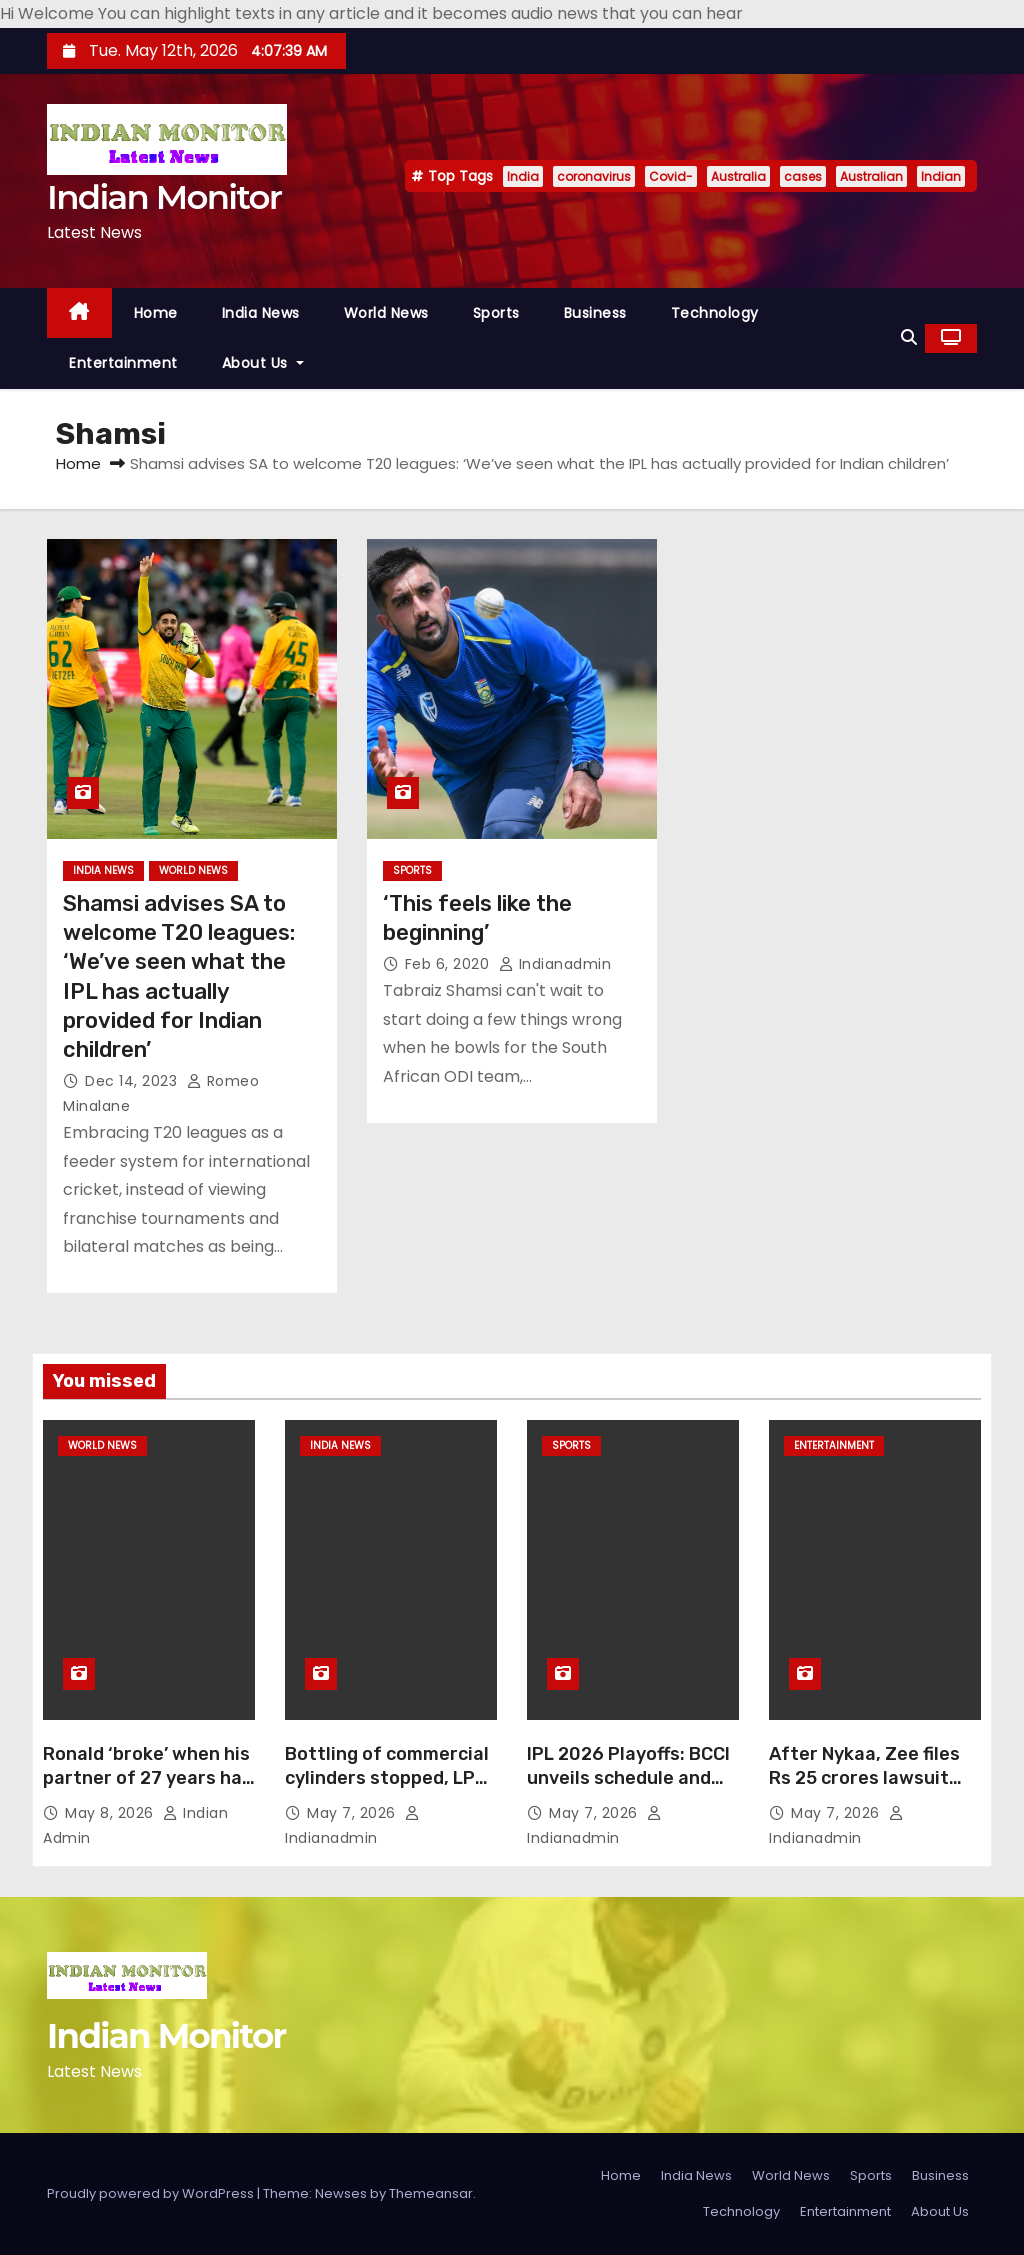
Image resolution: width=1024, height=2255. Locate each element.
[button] (909, 337)
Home (156, 313)
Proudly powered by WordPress (152, 2193)
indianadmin (555, 964)
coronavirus (594, 176)
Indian (941, 176)
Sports (496, 313)
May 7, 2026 (353, 1813)
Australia (738, 176)
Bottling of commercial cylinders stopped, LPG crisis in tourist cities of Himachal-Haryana (387, 1790)
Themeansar (431, 2193)
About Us (263, 363)
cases (803, 176)
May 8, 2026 (111, 1813)
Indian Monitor (164, 197)
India (523, 176)
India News (261, 313)
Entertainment (123, 363)
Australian (871, 176)
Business (595, 313)
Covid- (671, 176)
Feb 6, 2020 (449, 964)
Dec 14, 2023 (133, 1081)
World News (386, 313)
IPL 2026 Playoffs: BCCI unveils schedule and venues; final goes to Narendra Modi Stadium (630, 1790)
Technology (715, 313)
